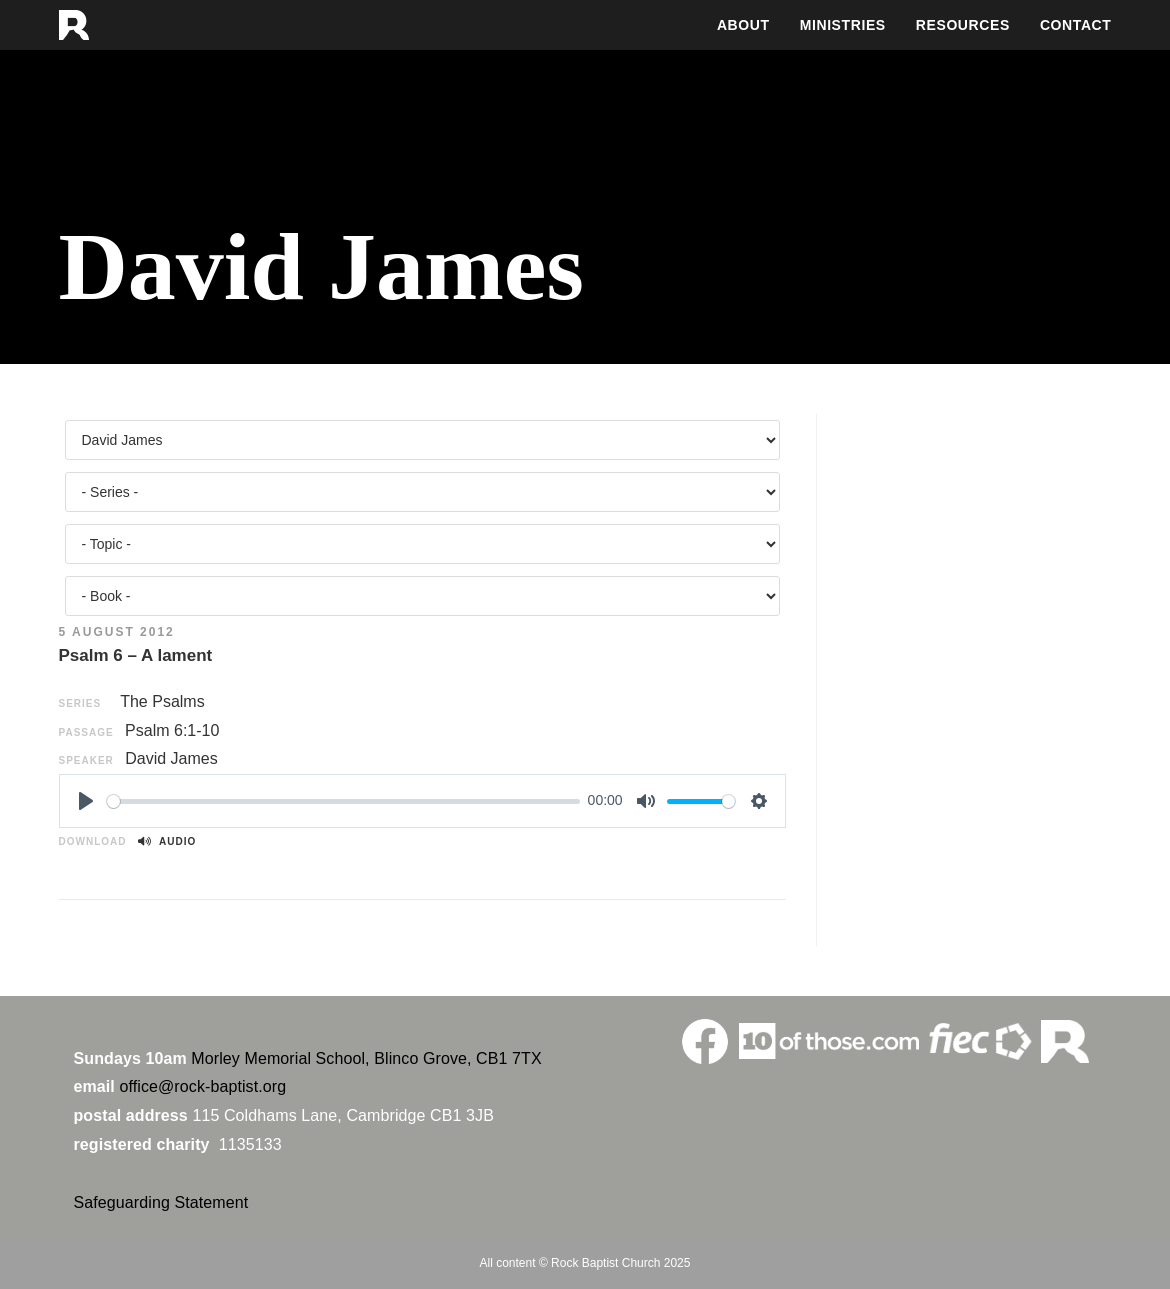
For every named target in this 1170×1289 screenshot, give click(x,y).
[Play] (86, 801)
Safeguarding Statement (161, 1202)
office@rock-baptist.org (202, 1086)
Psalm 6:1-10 (172, 730)
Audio (167, 841)
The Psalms (162, 701)
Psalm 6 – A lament (136, 655)
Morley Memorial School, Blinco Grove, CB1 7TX (366, 1058)
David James (171, 758)
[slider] (344, 801)
